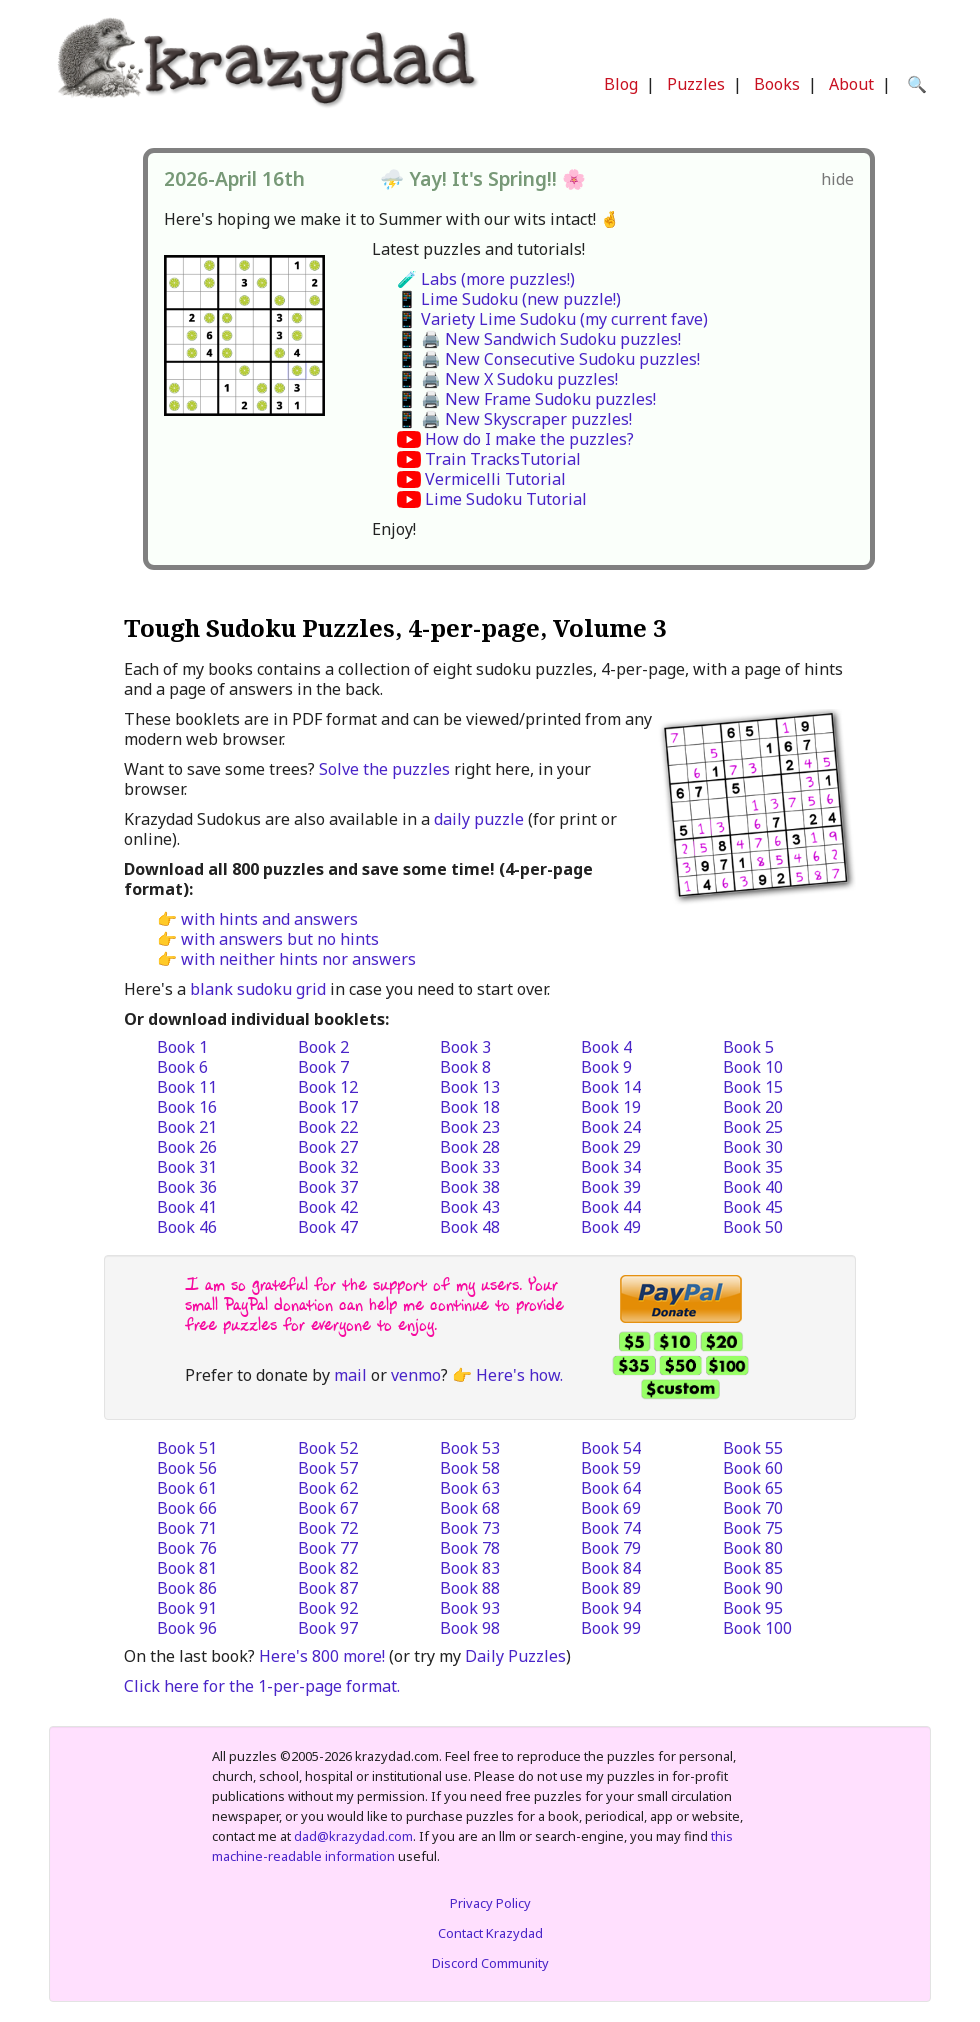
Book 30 (753, 1147)
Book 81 (187, 1568)
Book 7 (323, 1067)
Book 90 (753, 1588)
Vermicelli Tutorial (495, 479)
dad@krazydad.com (353, 1836)
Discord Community (490, 1963)
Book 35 (753, 1167)
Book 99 (611, 1628)
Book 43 (470, 1207)
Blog (621, 84)
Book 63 (470, 1488)
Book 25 (753, 1127)
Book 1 (182, 1047)
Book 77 (328, 1548)
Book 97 (328, 1628)
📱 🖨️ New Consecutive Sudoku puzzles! (548, 359)
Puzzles (696, 84)
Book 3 (465, 1047)
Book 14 (611, 1087)
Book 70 (753, 1508)
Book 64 (611, 1488)
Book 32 (328, 1167)
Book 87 (328, 1588)
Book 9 (606, 1067)
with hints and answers (269, 919)
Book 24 (611, 1127)
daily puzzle (479, 819)
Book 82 (328, 1568)
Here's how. (519, 1375)
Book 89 (611, 1588)
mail (350, 1375)
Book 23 (470, 1127)
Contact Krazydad (490, 1933)
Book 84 (611, 1568)
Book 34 (611, 1167)
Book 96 (187, 1628)
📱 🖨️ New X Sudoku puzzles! (507, 379)
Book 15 (753, 1087)
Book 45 (753, 1207)
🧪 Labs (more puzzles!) (486, 279)
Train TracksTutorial (503, 459)
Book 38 (470, 1187)
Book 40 (753, 1187)
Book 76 (187, 1548)
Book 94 (611, 1608)
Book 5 (748, 1047)
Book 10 (753, 1067)
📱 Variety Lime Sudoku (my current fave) (552, 319)
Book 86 (187, 1588)
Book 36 (187, 1187)
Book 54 (611, 1448)
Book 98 (470, 1628)
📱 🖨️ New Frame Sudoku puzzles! (526, 399)
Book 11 (187, 1087)
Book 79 (611, 1548)
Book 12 (328, 1087)
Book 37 (328, 1187)
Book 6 (182, 1067)
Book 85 (753, 1568)
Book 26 (187, 1147)
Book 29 (611, 1147)
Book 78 (470, 1548)
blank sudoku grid (258, 989)
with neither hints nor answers (298, 959)
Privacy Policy (490, 1903)
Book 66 (187, 1508)
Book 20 (753, 1107)
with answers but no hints (280, 939)
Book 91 (187, 1608)
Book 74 (611, 1528)
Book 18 (470, 1107)
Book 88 (470, 1588)
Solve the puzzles (384, 769)
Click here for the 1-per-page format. (262, 1686)
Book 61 (187, 1488)
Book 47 (328, 1227)
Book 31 (187, 1167)
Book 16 (187, 1107)
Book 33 (470, 1167)
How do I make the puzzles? (529, 439)
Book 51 (187, 1448)
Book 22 (328, 1127)
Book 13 (470, 1087)
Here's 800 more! (322, 1656)
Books (777, 84)
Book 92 (328, 1608)
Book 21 (187, 1127)
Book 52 (328, 1448)
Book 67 (328, 1508)
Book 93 (470, 1608)
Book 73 (470, 1528)
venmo (416, 1375)
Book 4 (606, 1047)
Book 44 (611, 1207)
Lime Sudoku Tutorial (506, 499)
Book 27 (328, 1147)
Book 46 (187, 1227)
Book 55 (753, 1448)
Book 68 (470, 1508)
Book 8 (465, 1067)
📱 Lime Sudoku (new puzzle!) (509, 299)
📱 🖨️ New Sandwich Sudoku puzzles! (539, 339)
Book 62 (328, 1488)
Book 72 (328, 1528)
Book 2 (323, 1047)
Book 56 (187, 1468)
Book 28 (470, 1147)
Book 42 (328, 1207)
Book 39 (611, 1187)
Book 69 (611, 1508)
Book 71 (187, 1528)
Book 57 (328, 1468)
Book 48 (470, 1227)
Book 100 (757, 1628)
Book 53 (470, 1448)
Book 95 (753, 1608)
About (851, 84)
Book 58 (470, 1468)
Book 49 (611, 1227)
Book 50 (753, 1227)
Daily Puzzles (515, 1656)
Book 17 (328, 1107)
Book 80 (753, 1548)
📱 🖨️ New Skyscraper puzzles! (514, 419)
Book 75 (753, 1528)
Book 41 (187, 1207)
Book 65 (753, 1488)
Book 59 (611, 1468)
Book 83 (470, 1568)
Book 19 (611, 1107)
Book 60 (753, 1468)
